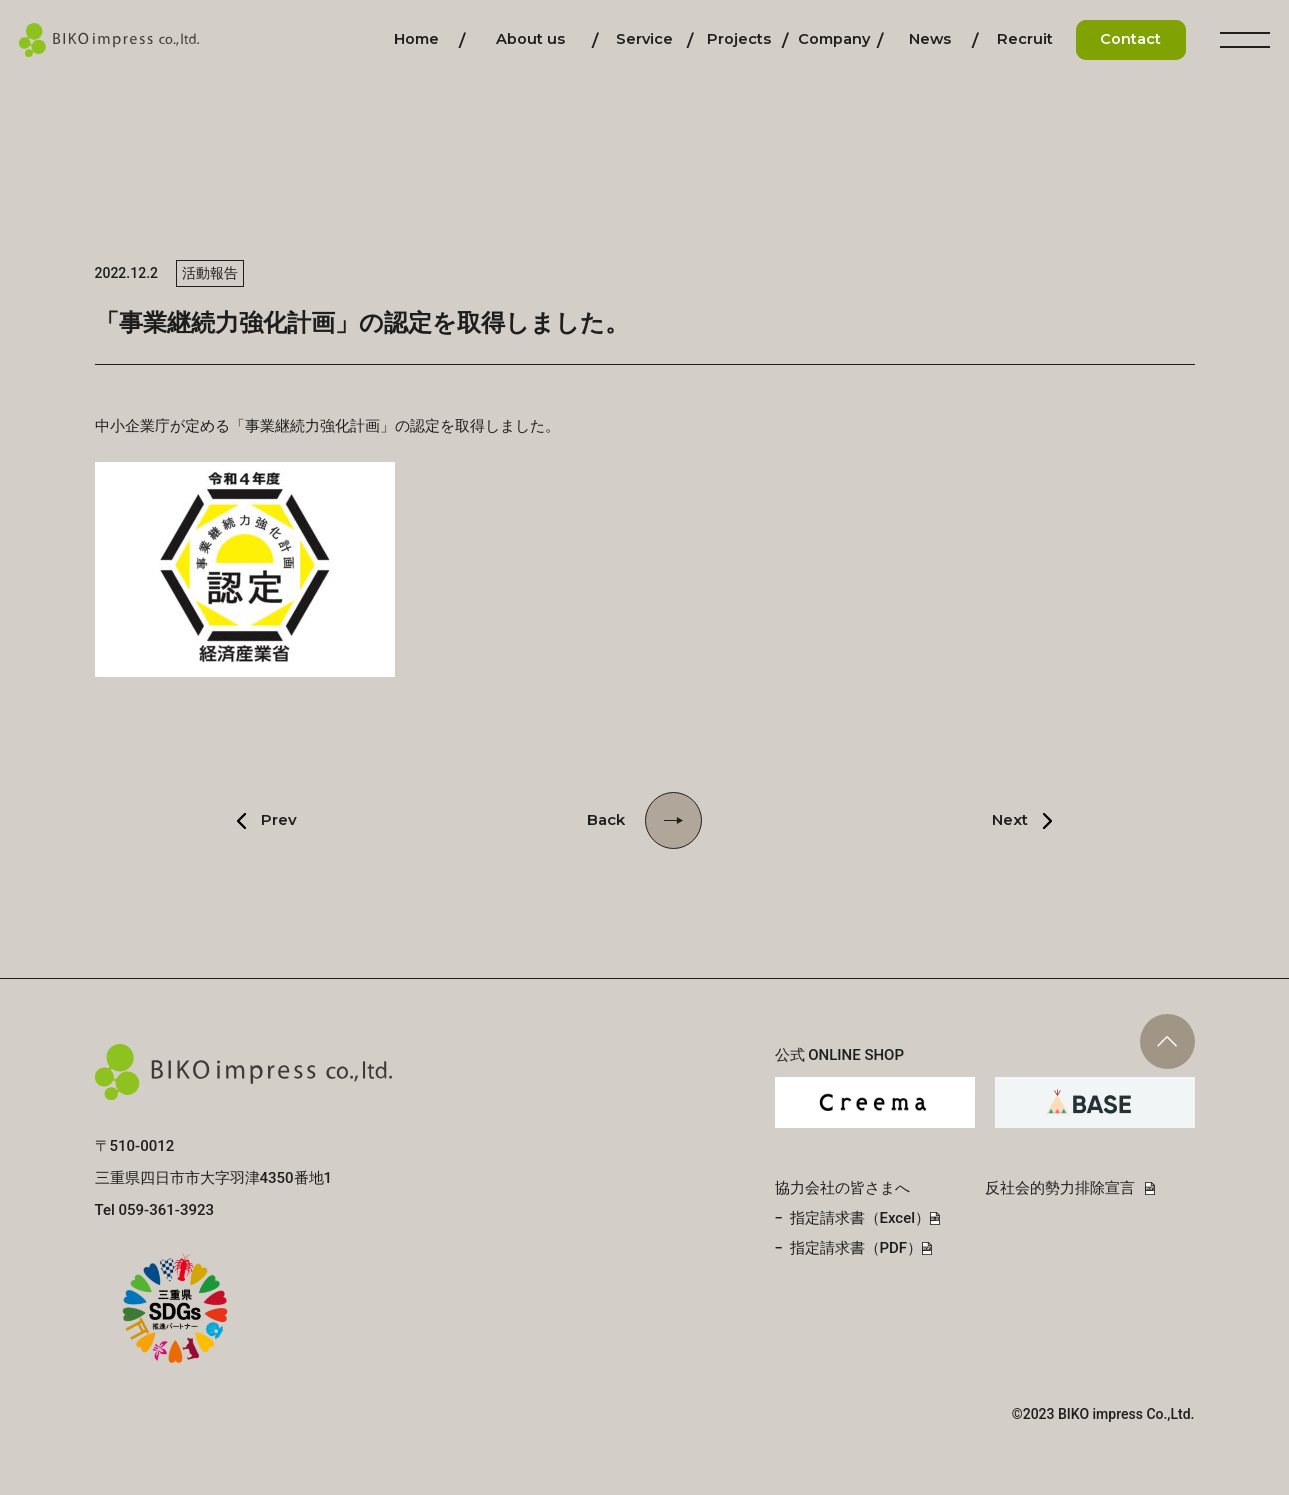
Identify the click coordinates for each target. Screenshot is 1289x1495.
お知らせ (930, 39)
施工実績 (739, 39)
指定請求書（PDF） (856, 1248)
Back (606, 819)
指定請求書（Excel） (860, 1218)
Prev (279, 819)
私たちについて (530, 39)
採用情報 (1025, 39)
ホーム (416, 39)
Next (1010, 819)
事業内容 (644, 39)
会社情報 (834, 39)
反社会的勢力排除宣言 (1060, 1188)
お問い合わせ (1131, 39)
